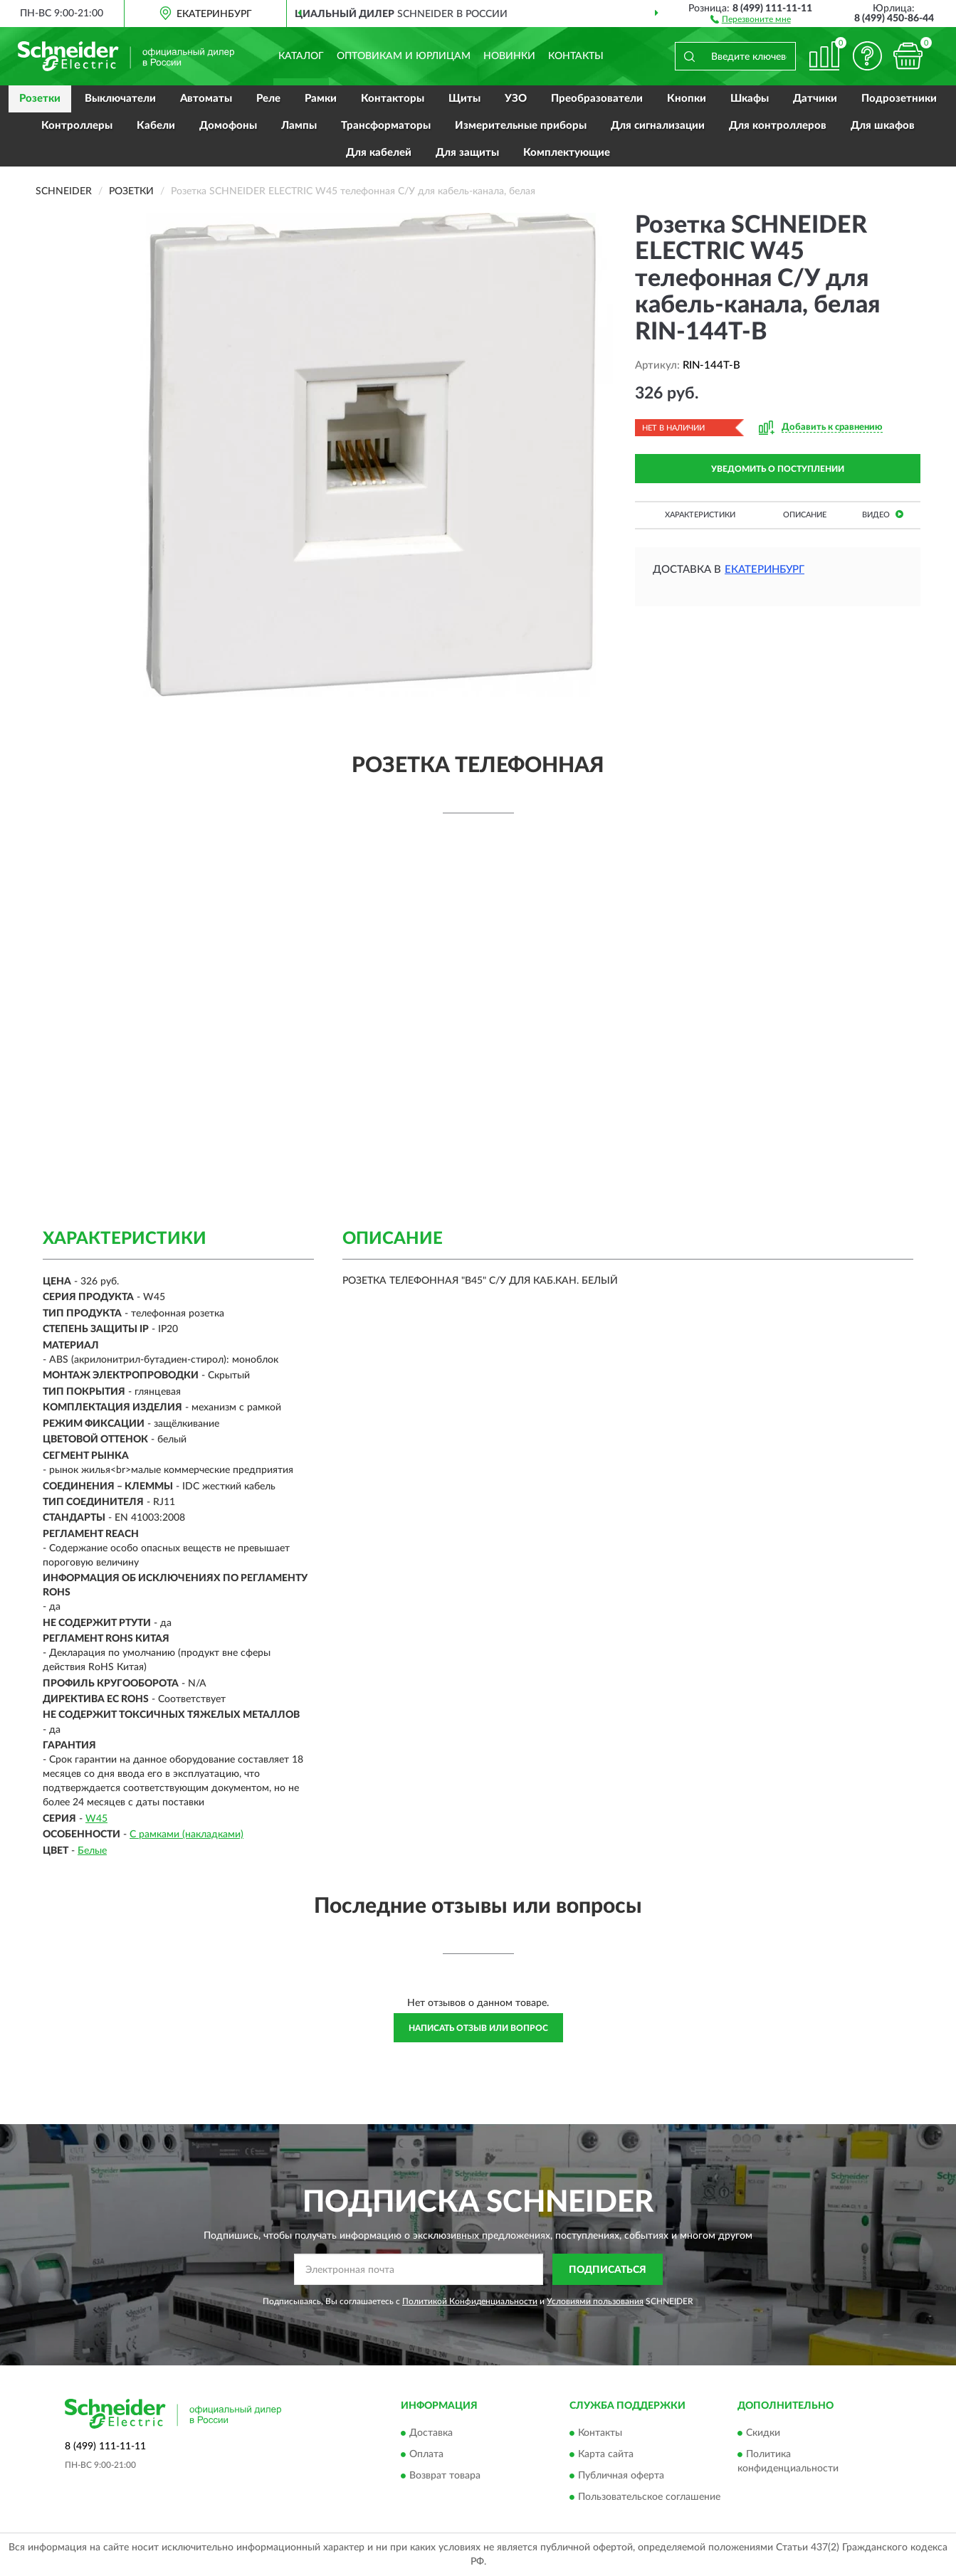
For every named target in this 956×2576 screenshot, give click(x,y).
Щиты (464, 98)
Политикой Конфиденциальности (469, 2301)
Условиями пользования (595, 2301)
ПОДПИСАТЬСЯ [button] (607, 2270)
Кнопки (686, 98)
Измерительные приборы (521, 125)
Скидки (763, 2433)
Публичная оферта (621, 2476)
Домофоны (228, 125)
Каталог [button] (301, 56)
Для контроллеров (777, 125)
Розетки (40, 98)
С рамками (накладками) (186, 1834)
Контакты (576, 56)
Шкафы (749, 98)
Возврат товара (444, 2476)
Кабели (156, 125)
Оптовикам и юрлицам (404, 56)
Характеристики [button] (700, 515)
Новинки (509, 56)
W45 (96, 1819)
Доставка (431, 2433)
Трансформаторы (386, 125)
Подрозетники (899, 98)
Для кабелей (378, 152)
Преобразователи (597, 98)
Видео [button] (882, 514)
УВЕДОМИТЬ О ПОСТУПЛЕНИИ (777, 469)
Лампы (299, 125)
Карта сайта (606, 2454)
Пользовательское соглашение (649, 2497)
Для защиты (467, 152)
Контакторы (392, 98)
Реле (268, 98)
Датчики (815, 98)
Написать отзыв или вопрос (478, 2028)
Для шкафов (883, 125)
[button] (750, 18)
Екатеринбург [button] (764, 569)
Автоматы (206, 98)
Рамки (321, 98)
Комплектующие (566, 152)
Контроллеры (76, 125)
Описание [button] (804, 515)
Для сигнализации (658, 125)
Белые (92, 1851)
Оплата (426, 2454)
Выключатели (120, 98)
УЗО (516, 98)
